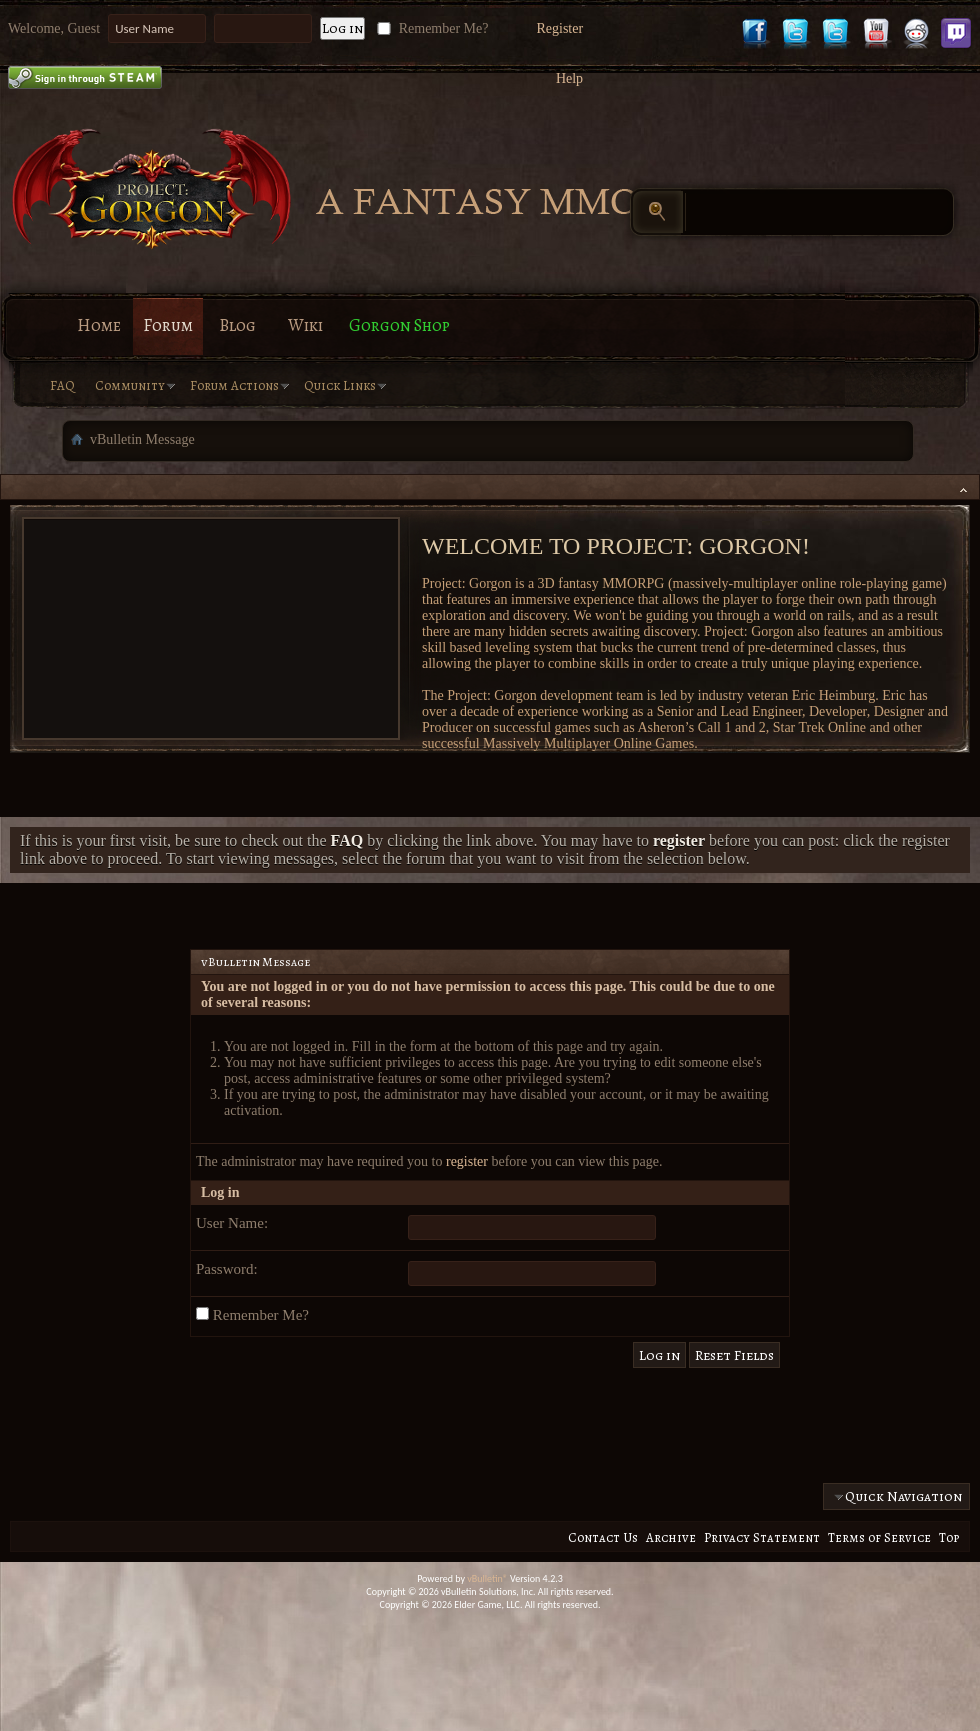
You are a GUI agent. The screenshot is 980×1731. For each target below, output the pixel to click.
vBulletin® (487, 1578)
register (467, 1161)
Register (559, 28)
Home (99, 325)
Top (949, 1537)
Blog (237, 325)
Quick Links (340, 385)
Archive (671, 1537)
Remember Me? (430, 28)
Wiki (305, 325)
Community (130, 385)
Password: (227, 1269)
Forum (168, 325)
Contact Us (603, 1537)
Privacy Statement (762, 1537)
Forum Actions (234, 385)
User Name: (232, 1223)
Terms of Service (879, 1537)
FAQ (62, 385)
